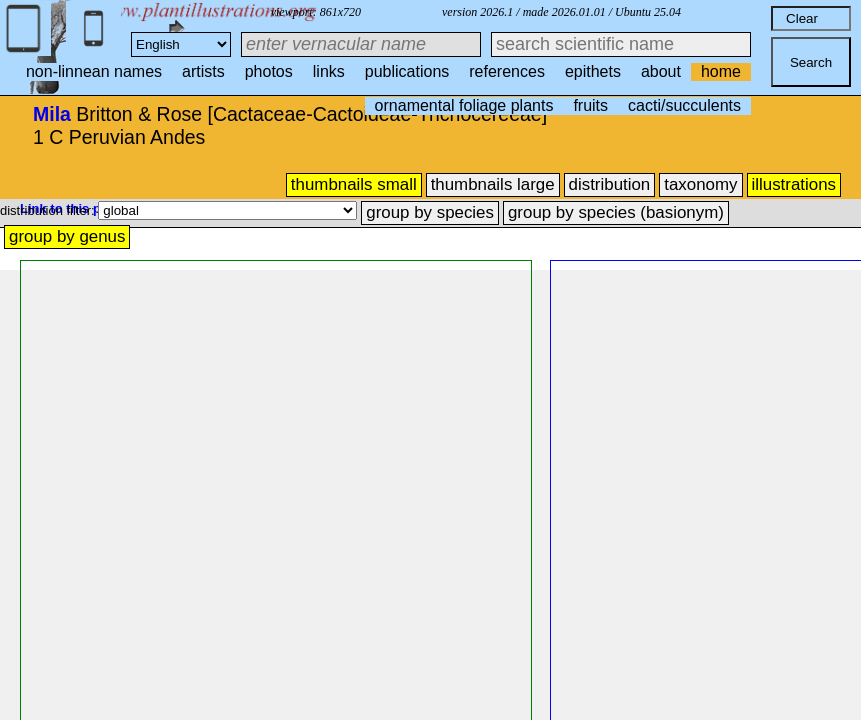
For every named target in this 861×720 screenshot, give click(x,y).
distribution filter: (49, 210)
